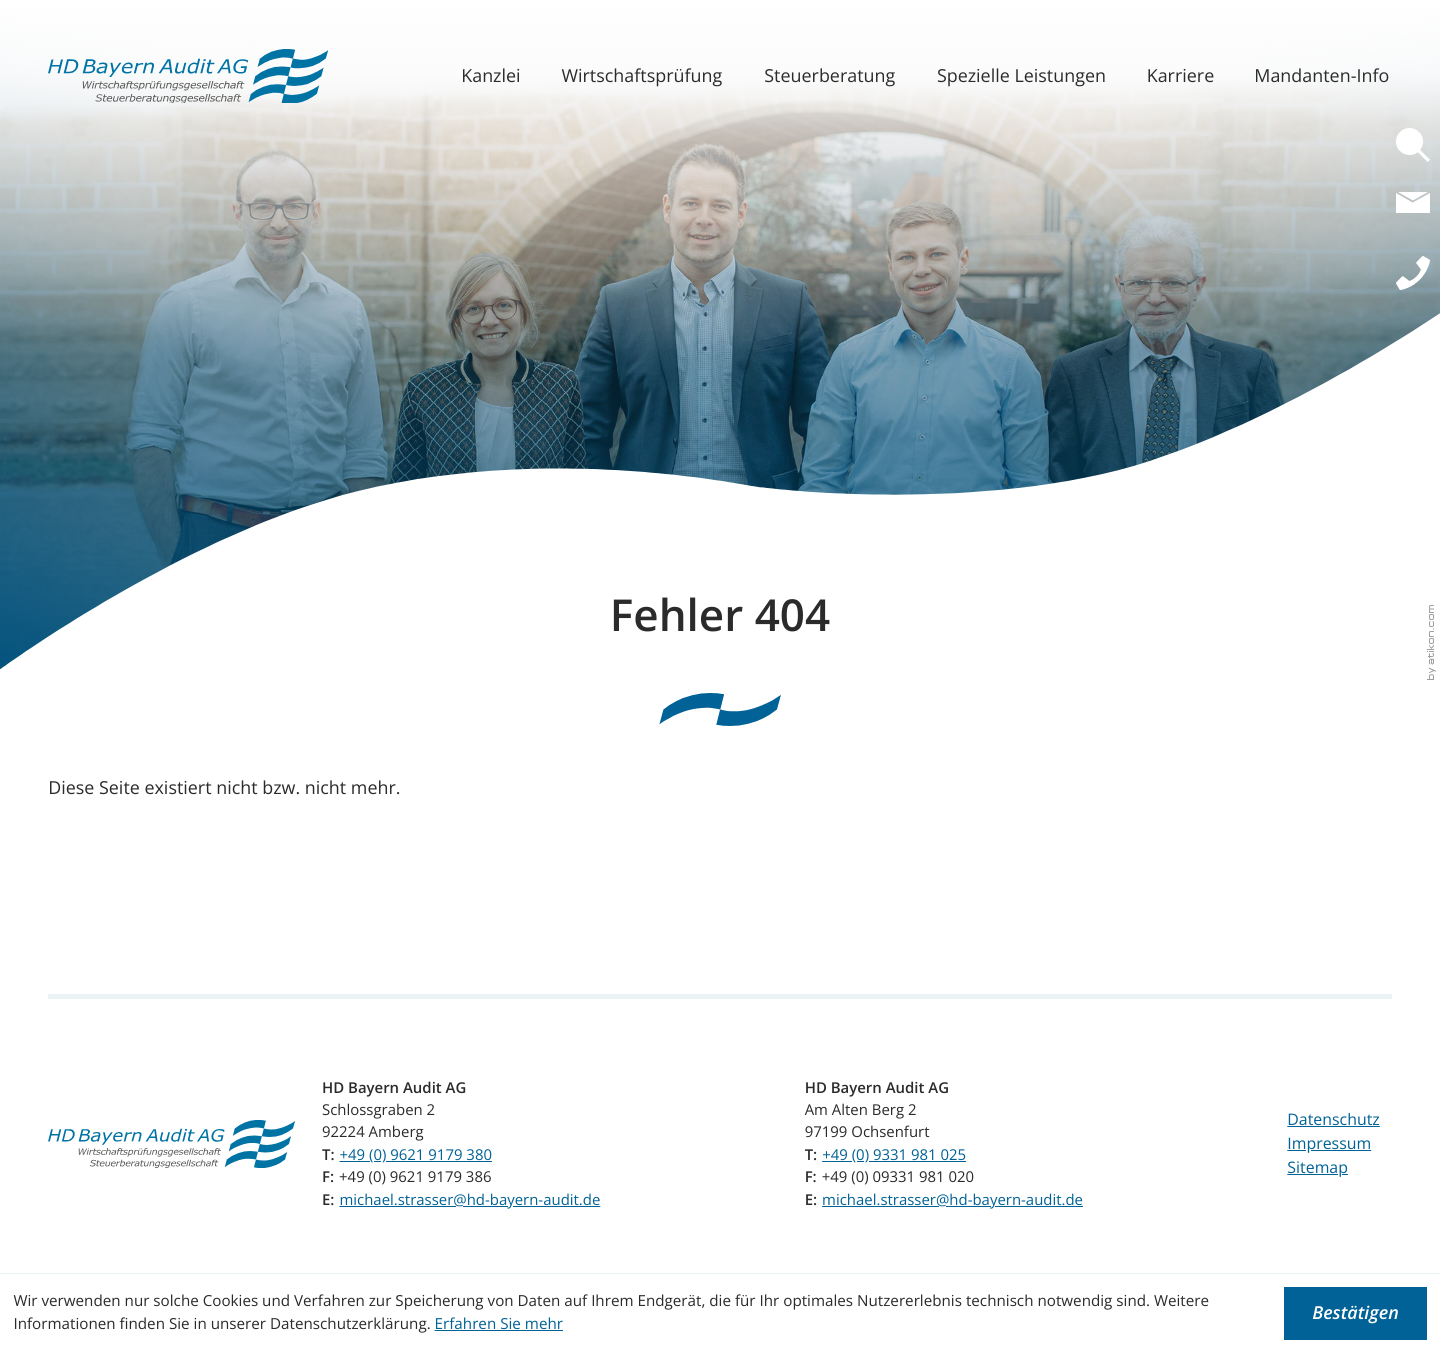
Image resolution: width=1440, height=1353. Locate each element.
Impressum (1329, 1143)
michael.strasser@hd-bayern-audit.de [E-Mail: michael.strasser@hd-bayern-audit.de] (469, 1200)
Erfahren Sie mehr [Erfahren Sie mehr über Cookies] (499, 1324)
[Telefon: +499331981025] (894, 1155)
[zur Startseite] (188, 76)
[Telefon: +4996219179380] (416, 1155)
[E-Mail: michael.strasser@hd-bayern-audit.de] (1418, 214)
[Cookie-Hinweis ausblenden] (1355, 1313)
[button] (1418, 145)
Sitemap (1317, 1167)
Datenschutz (1333, 1119)
